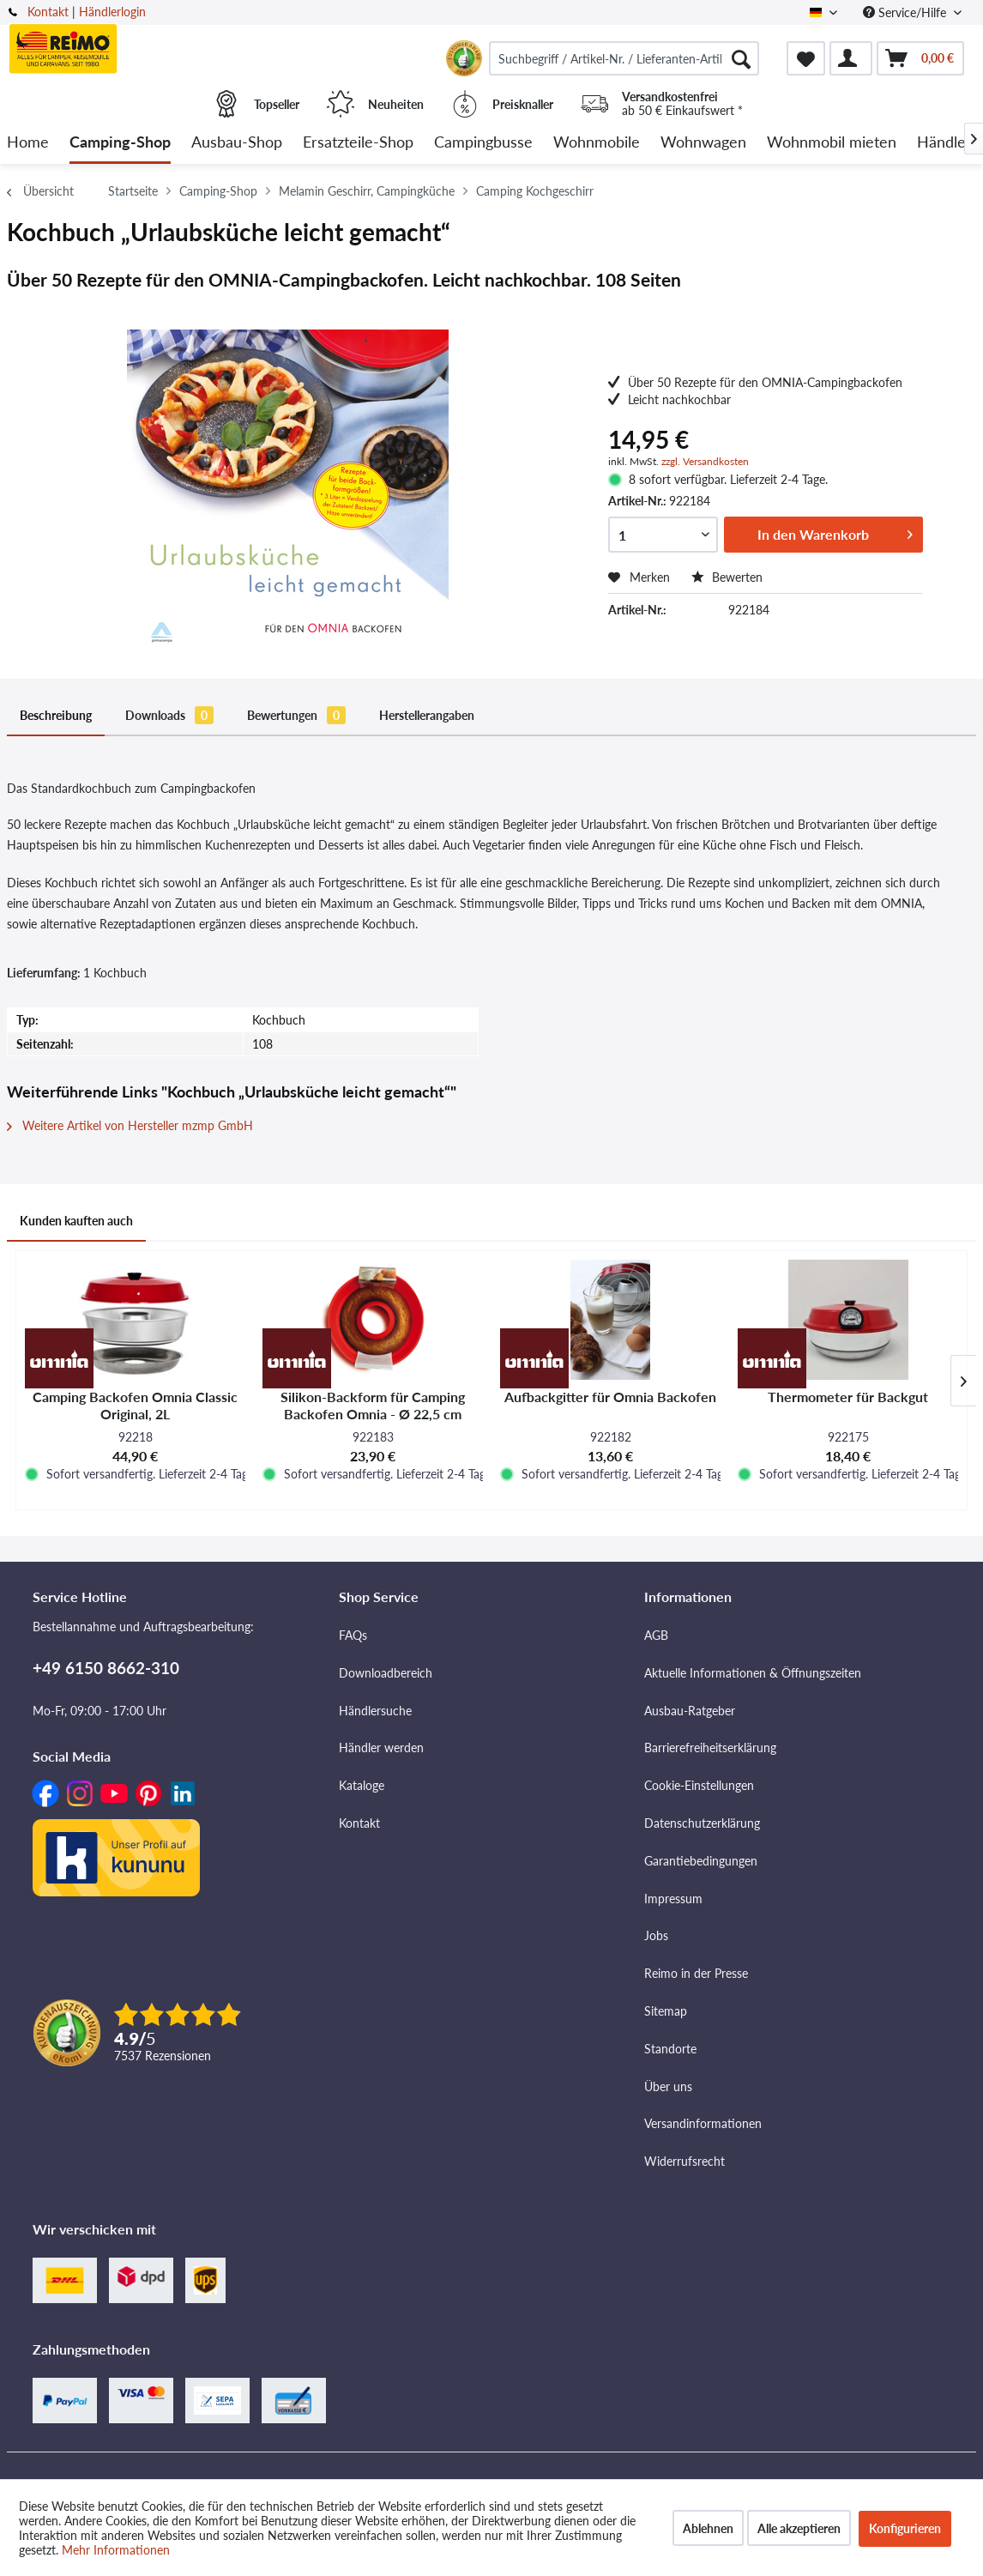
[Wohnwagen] (703, 143)
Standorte (670, 2048)
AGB (656, 1635)
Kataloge (361, 1785)
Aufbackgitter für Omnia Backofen (610, 1396)
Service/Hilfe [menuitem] (906, 12)
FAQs (353, 1635)
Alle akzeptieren (799, 2528)
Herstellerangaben (426, 715)
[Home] (28, 143)
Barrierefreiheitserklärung (710, 1747)
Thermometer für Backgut (848, 1396)
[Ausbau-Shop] (236, 143)
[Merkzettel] (806, 58)
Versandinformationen (703, 2123)
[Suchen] (741, 58)
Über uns (668, 2086)
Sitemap (665, 2011)
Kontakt (48, 11)
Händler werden (381, 1747)
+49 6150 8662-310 (106, 1668)
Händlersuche (375, 1710)
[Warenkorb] (920, 58)
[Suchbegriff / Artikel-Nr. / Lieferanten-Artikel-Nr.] (624, 58)
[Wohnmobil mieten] (831, 143)
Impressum (673, 1898)
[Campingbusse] (483, 143)
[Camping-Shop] (120, 143)
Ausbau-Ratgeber (689, 1710)
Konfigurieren (905, 2528)
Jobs (656, 1935)
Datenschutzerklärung (702, 1823)
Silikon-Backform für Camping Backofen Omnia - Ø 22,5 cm (372, 1405)
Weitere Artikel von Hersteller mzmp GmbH (130, 1125)
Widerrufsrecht (684, 2161)
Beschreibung (56, 715)
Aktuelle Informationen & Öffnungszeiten (752, 1673)
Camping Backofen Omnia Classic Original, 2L (135, 1405)
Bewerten (727, 577)
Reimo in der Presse (696, 1973)
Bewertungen (296, 715)
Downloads (169, 715)
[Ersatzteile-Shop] (358, 143)
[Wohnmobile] (596, 143)
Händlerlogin (112, 11)
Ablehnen (708, 2528)
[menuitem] (624, 58)
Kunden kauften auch (76, 1220)
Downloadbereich (385, 1673)
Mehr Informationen (116, 2550)
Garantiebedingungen (700, 1860)
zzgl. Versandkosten (705, 461)
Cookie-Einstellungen (699, 1785)
